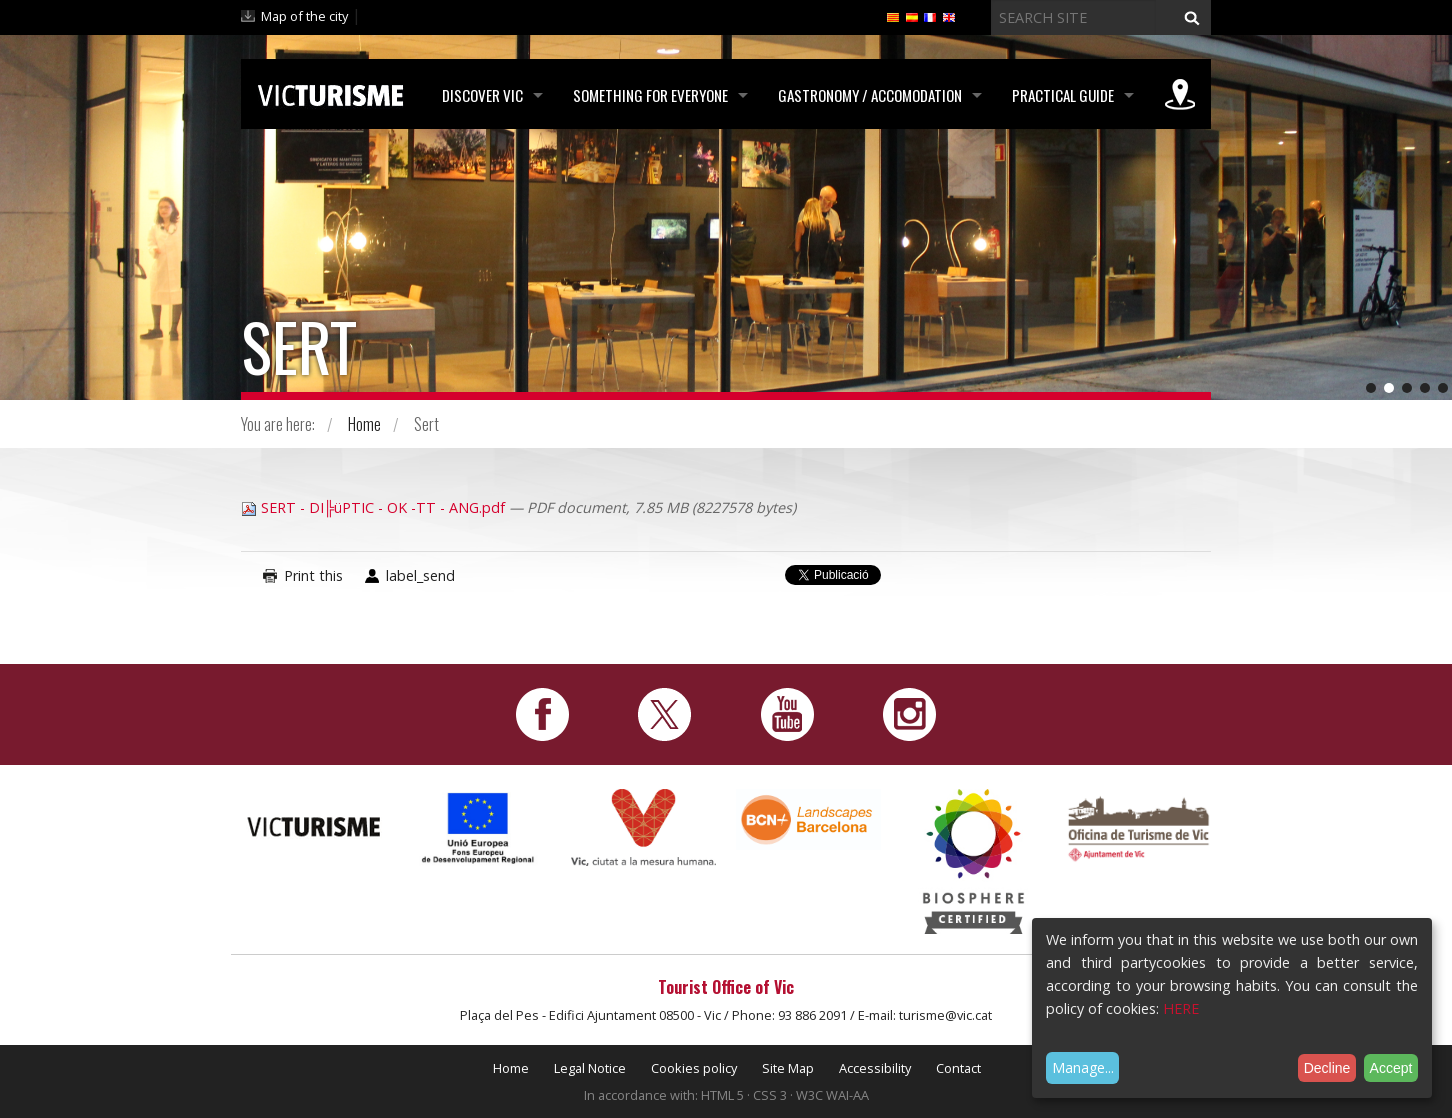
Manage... (1083, 1067)
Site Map (788, 1068)
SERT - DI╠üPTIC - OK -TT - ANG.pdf (375, 507)
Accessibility (875, 1068)
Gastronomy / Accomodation (870, 95)
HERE (1181, 1008)
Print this (313, 575)
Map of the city (304, 16)
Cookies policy (694, 1068)
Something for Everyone (650, 95)
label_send (420, 575)
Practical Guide (1063, 95)
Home (364, 424)
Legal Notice (590, 1068)
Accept (1391, 1068)
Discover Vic (482, 95)
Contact (958, 1068)
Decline (1327, 1068)
